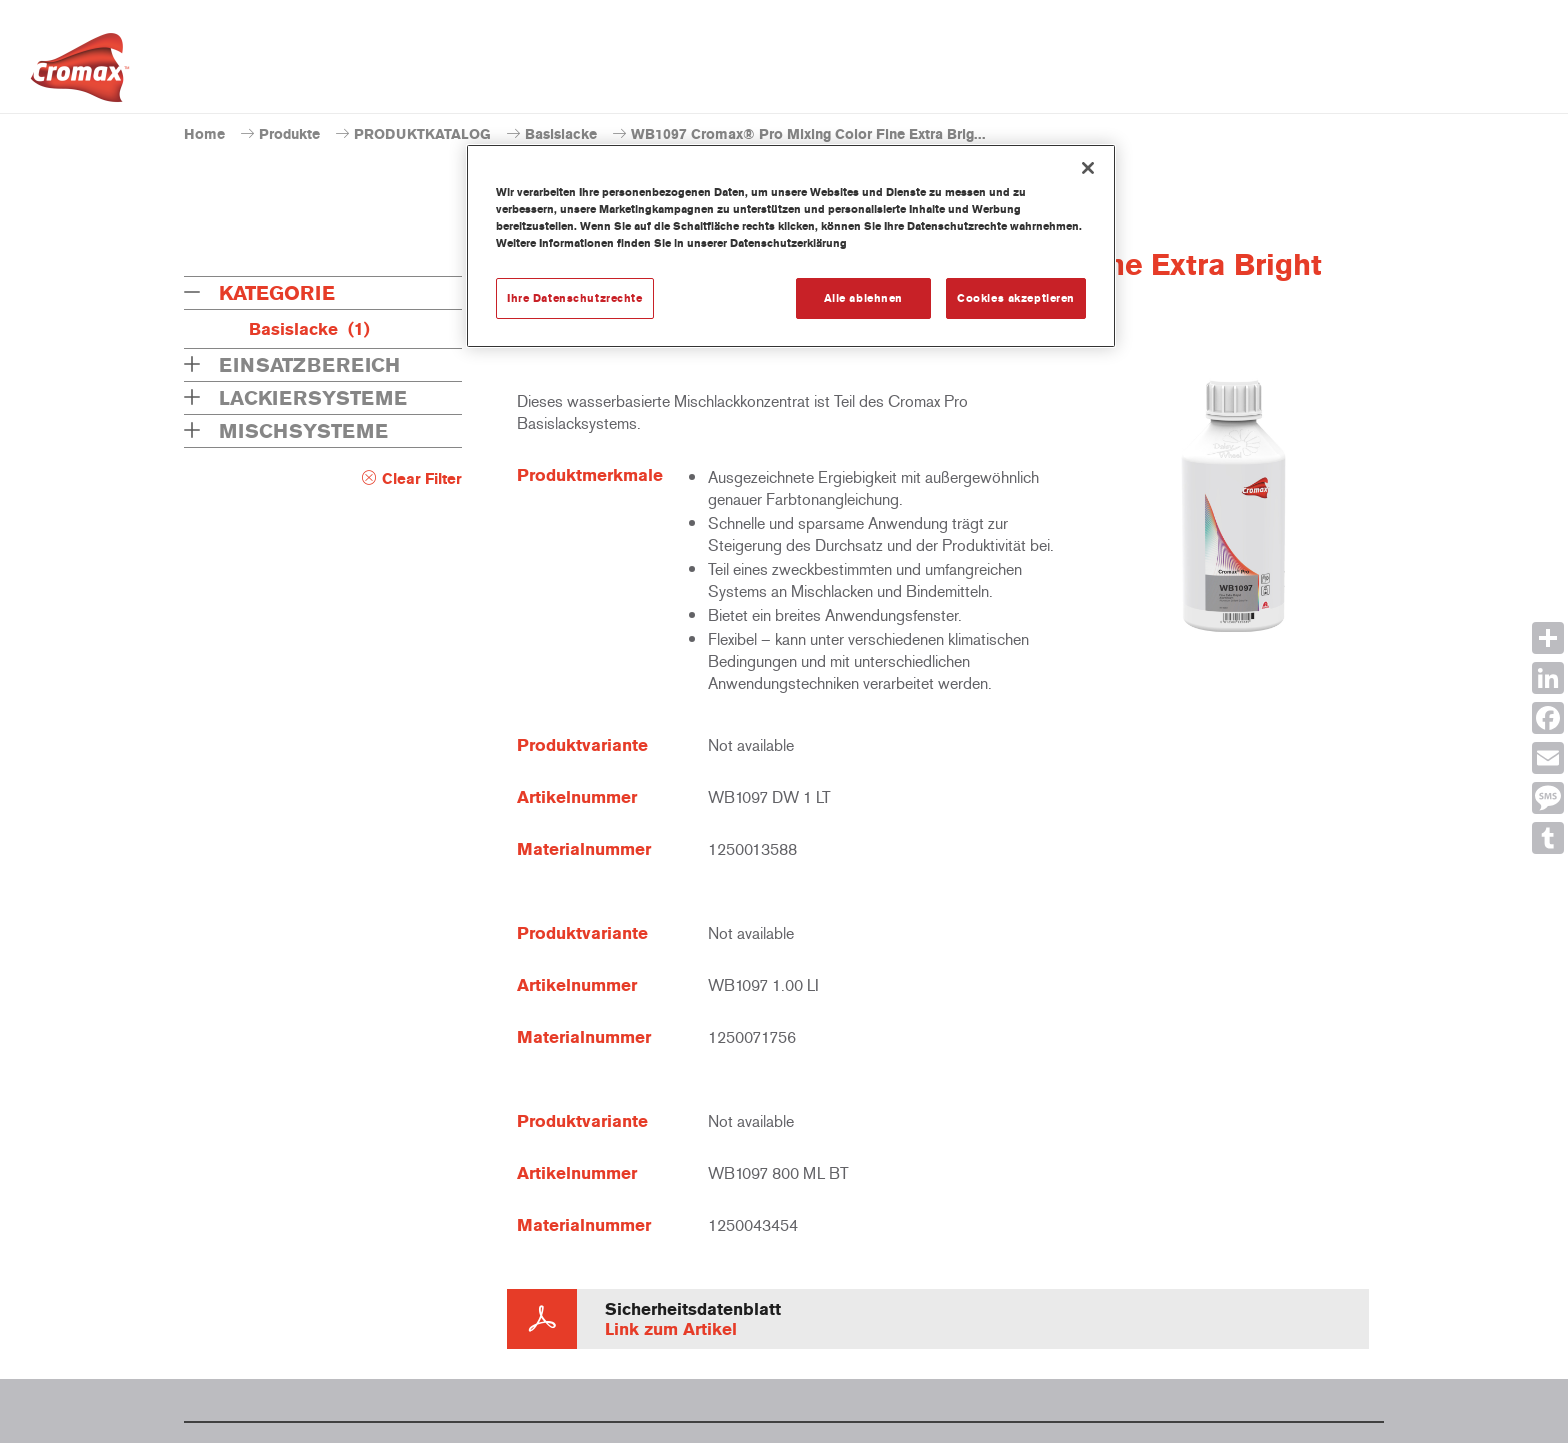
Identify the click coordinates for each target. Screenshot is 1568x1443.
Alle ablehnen (863, 298)
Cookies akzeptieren (1016, 298)
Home (204, 134)
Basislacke (561, 134)
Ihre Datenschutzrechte (575, 298)
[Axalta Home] (80, 73)
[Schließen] (1088, 168)
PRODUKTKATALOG (422, 134)
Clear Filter (422, 479)
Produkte (289, 134)
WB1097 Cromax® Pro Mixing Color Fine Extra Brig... (808, 134)
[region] (791, 246)
